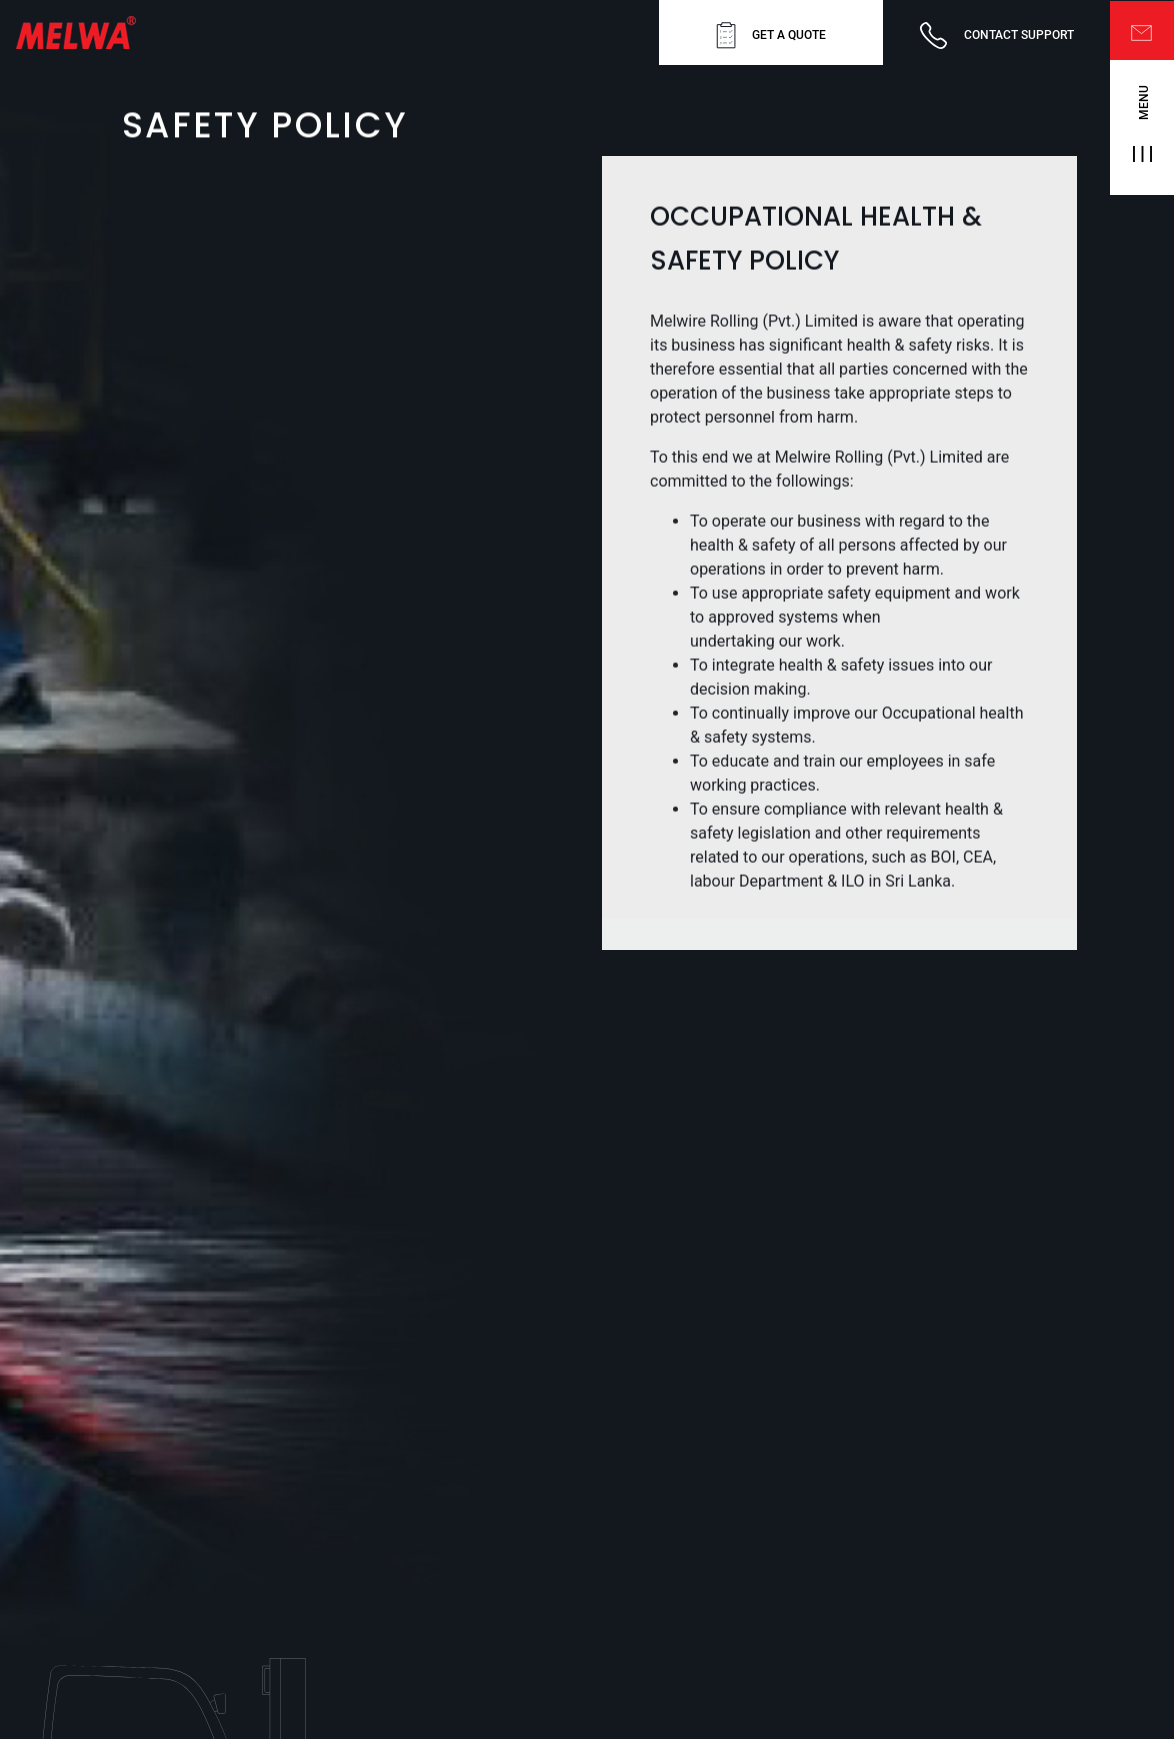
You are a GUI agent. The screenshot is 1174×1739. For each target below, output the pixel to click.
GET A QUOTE (771, 35)
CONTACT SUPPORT (996, 35)
